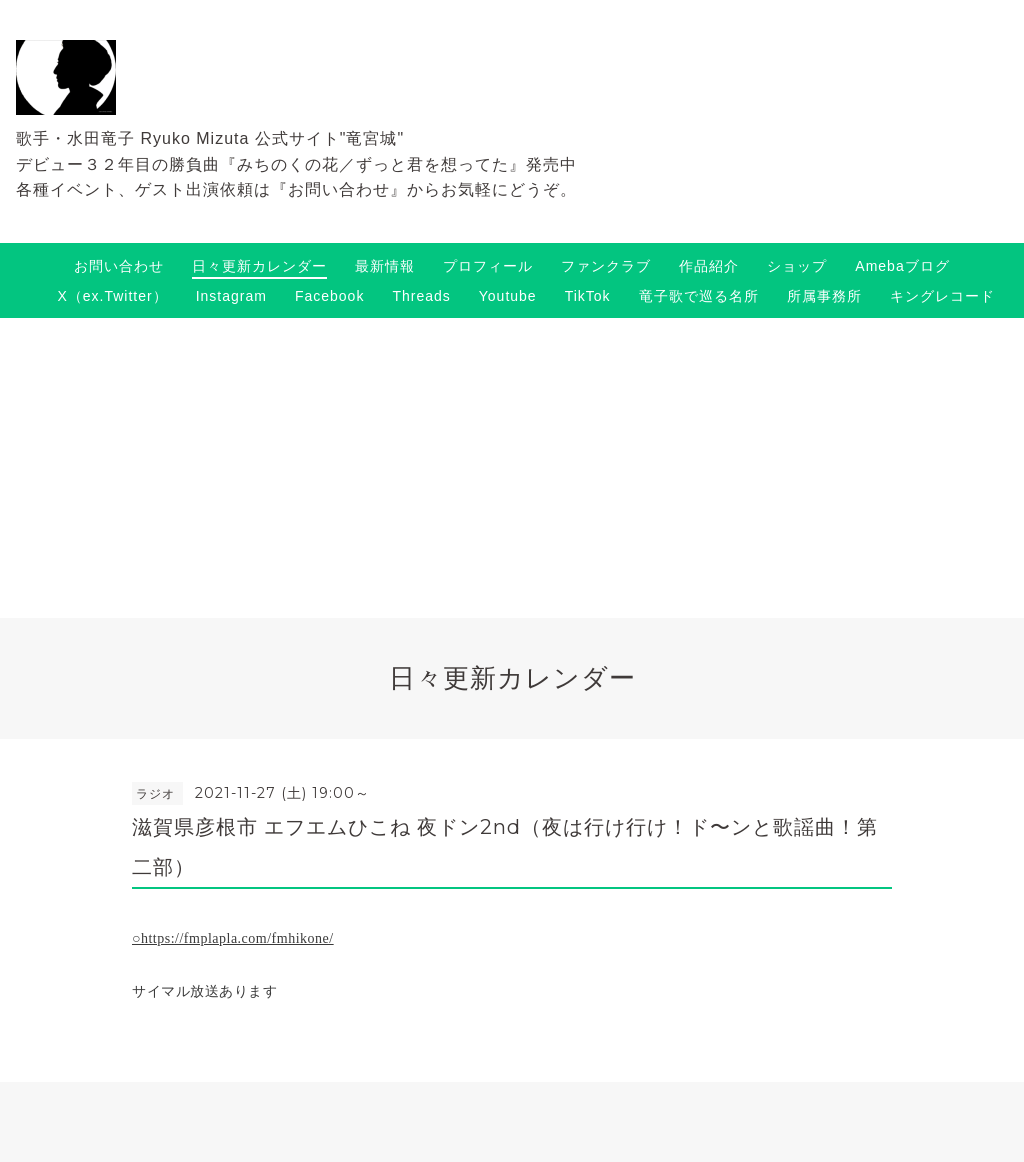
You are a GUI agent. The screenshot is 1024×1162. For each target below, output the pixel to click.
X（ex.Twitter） (112, 296)
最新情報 (385, 266)
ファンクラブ (606, 266)
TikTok (588, 296)
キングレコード (942, 296)
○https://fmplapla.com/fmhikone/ (233, 938)
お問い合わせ (119, 266)
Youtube (508, 296)
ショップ (797, 266)
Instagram (231, 296)
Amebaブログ (902, 266)
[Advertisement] (512, 468)
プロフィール (488, 266)
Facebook (329, 296)
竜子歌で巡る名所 (699, 296)
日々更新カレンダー (259, 266)
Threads (421, 296)
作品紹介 (709, 266)
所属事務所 (824, 296)
